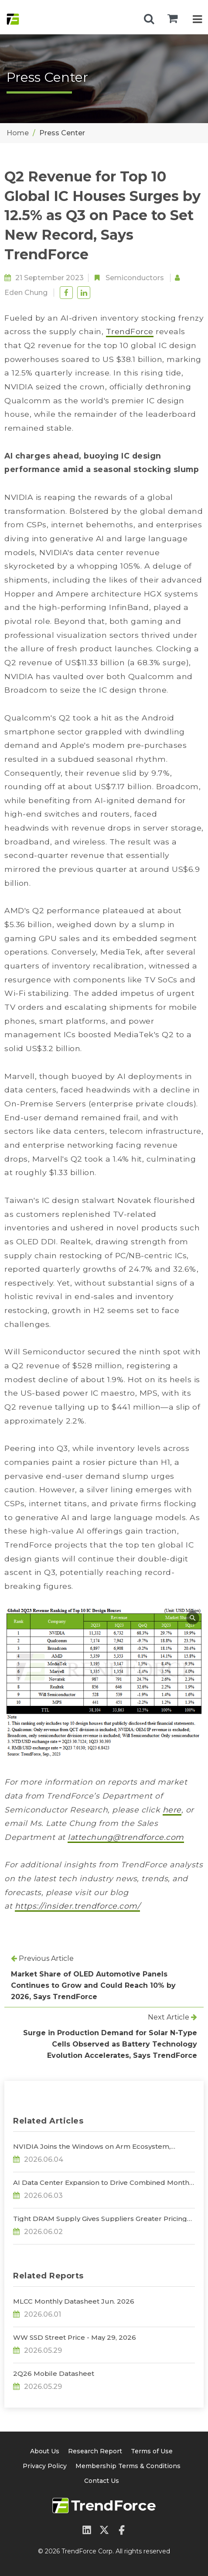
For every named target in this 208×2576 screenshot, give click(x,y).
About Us (44, 2451)
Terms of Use (152, 2451)
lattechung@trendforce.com (126, 1837)
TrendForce (129, 331)
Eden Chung (26, 292)
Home (18, 133)
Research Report (95, 2451)
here (172, 1809)
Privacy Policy (45, 2466)
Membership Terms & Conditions (128, 2466)
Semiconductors (135, 278)
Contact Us (101, 2481)
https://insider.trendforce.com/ (77, 1905)
